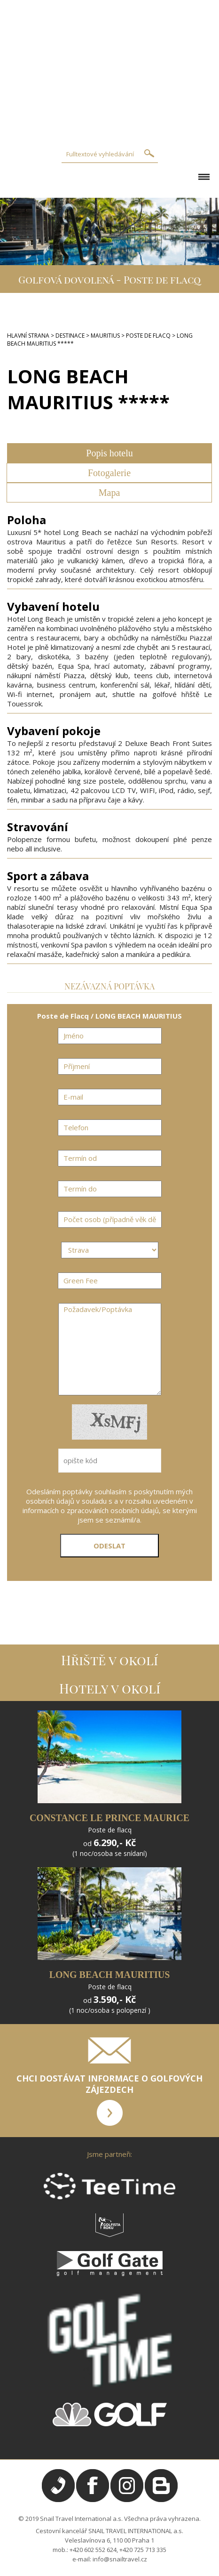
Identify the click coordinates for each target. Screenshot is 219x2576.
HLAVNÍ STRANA (28, 336)
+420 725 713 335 (142, 2549)
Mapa (109, 492)
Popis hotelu (109, 453)
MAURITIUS (105, 336)
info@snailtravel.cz (120, 2559)
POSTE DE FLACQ (148, 336)
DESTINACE (70, 336)
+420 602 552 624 (93, 2549)
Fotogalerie (109, 473)
